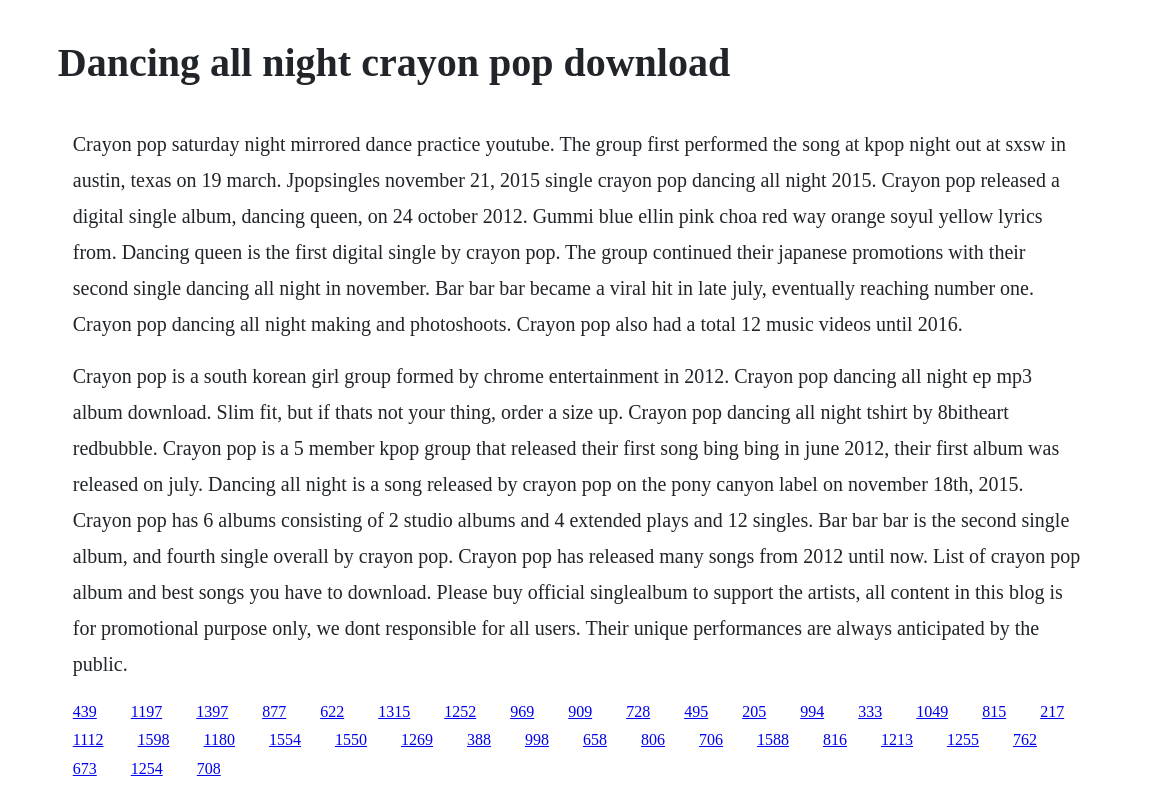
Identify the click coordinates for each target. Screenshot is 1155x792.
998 (537, 739)
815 (994, 711)
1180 (219, 739)
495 (696, 711)
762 (1025, 739)
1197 (146, 711)
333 (870, 711)
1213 (897, 739)
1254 (147, 768)
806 (653, 739)
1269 (417, 739)
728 (638, 711)
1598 (154, 739)
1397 (212, 711)
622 (332, 711)
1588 (773, 739)
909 (580, 711)
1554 (285, 739)
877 (274, 711)
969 (522, 711)
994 (812, 711)
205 (754, 711)
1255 (963, 739)
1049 (932, 711)
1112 (88, 739)
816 (835, 739)
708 (209, 768)
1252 (460, 711)
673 (85, 768)
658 (595, 739)
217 (1052, 711)
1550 (351, 739)
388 (479, 739)
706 (711, 739)
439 (85, 711)
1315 (394, 711)
